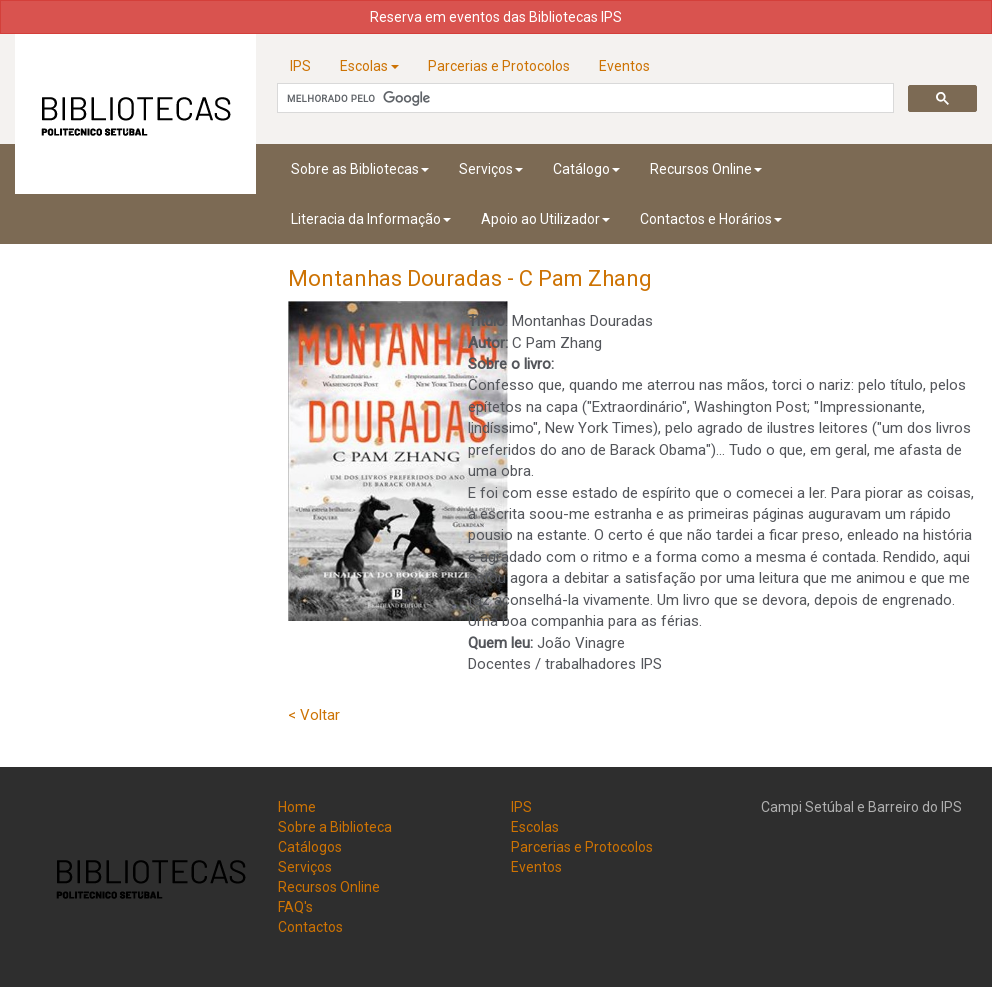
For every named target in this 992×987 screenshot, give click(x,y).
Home (297, 807)
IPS (300, 66)
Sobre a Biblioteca (335, 827)
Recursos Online (706, 169)
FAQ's (295, 907)
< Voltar (314, 715)
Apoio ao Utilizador (545, 219)
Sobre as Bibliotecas (360, 169)
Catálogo (586, 169)
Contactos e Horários (711, 219)
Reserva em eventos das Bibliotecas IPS (496, 17)
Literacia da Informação (371, 219)
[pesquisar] (583, 98)
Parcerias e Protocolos (499, 66)
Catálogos (310, 847)
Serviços (491, 169)
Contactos (310, 927)
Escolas (369, 66)
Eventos (624, 66)
